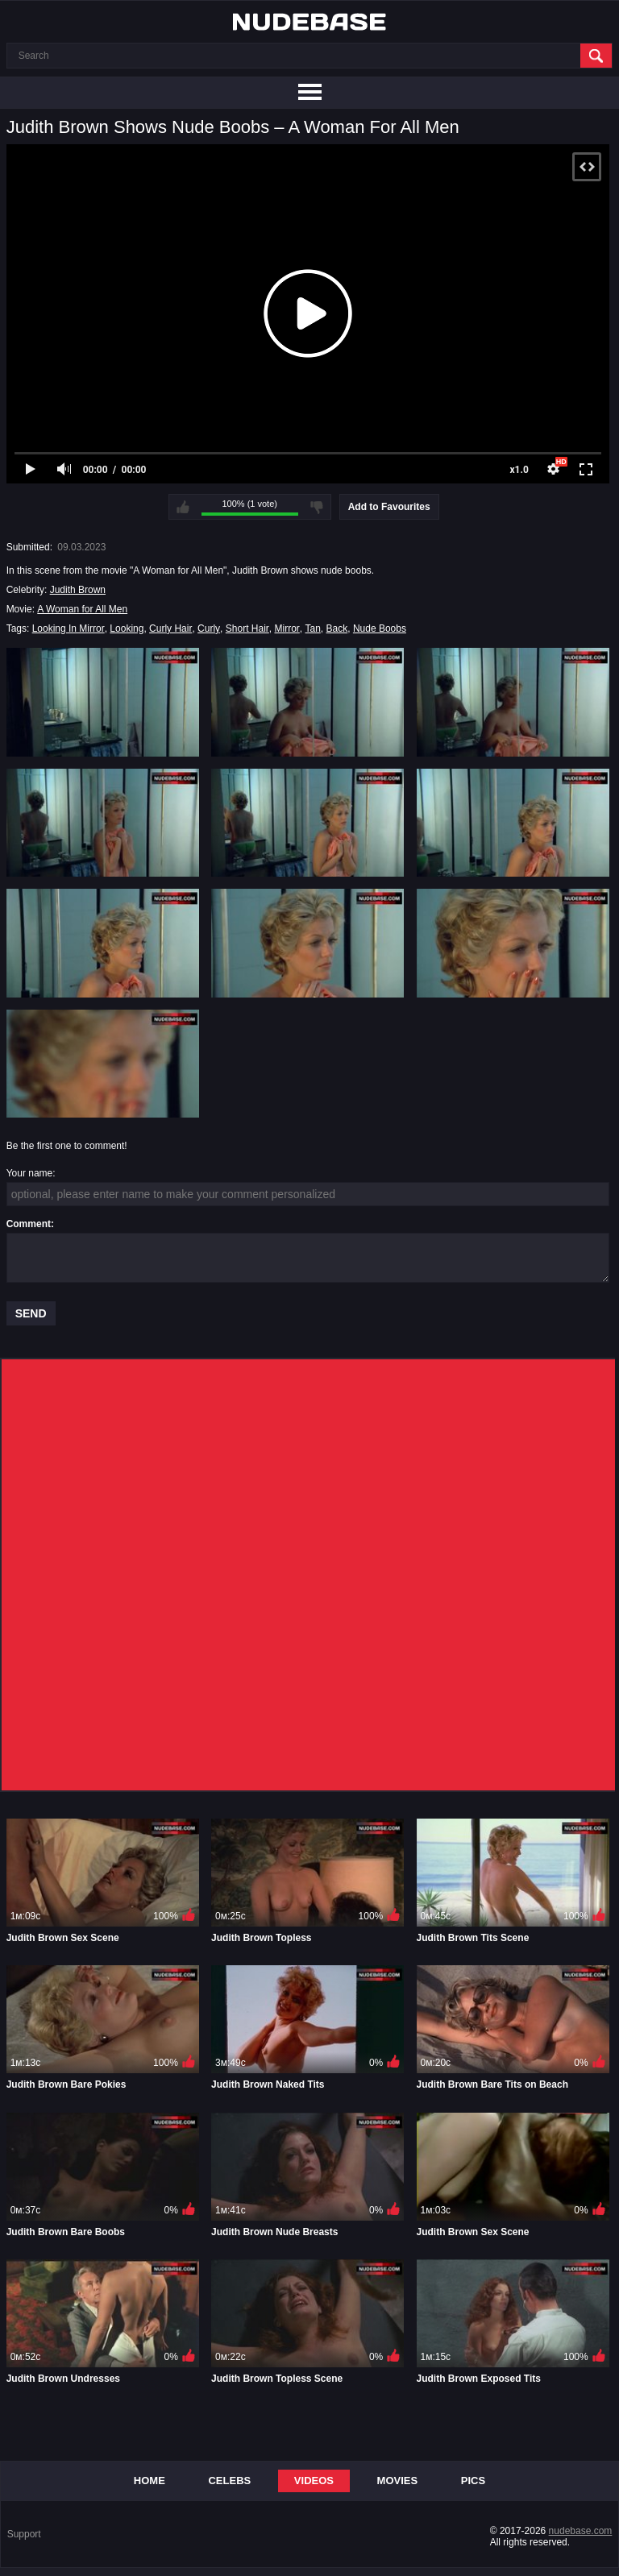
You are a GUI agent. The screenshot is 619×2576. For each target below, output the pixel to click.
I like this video (183, 507)
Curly (208, 628)
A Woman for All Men (82, 609)
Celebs (229, 2480)
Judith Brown (78, 589)
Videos (314, 2480)
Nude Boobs (379, 628)
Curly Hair (170, 628)
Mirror (286, 628)
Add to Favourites (389, 506)
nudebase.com (581, 2531)
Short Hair (247, 628)
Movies (397, 2480)
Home (149, 2480)
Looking (126, 628)
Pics (473, 2480)
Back (337, 628)
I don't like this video (316, 507)
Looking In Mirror (68, 628)
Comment (28, 1224)
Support (24, 2534)
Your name (29, 1173)
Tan (312, 628)
